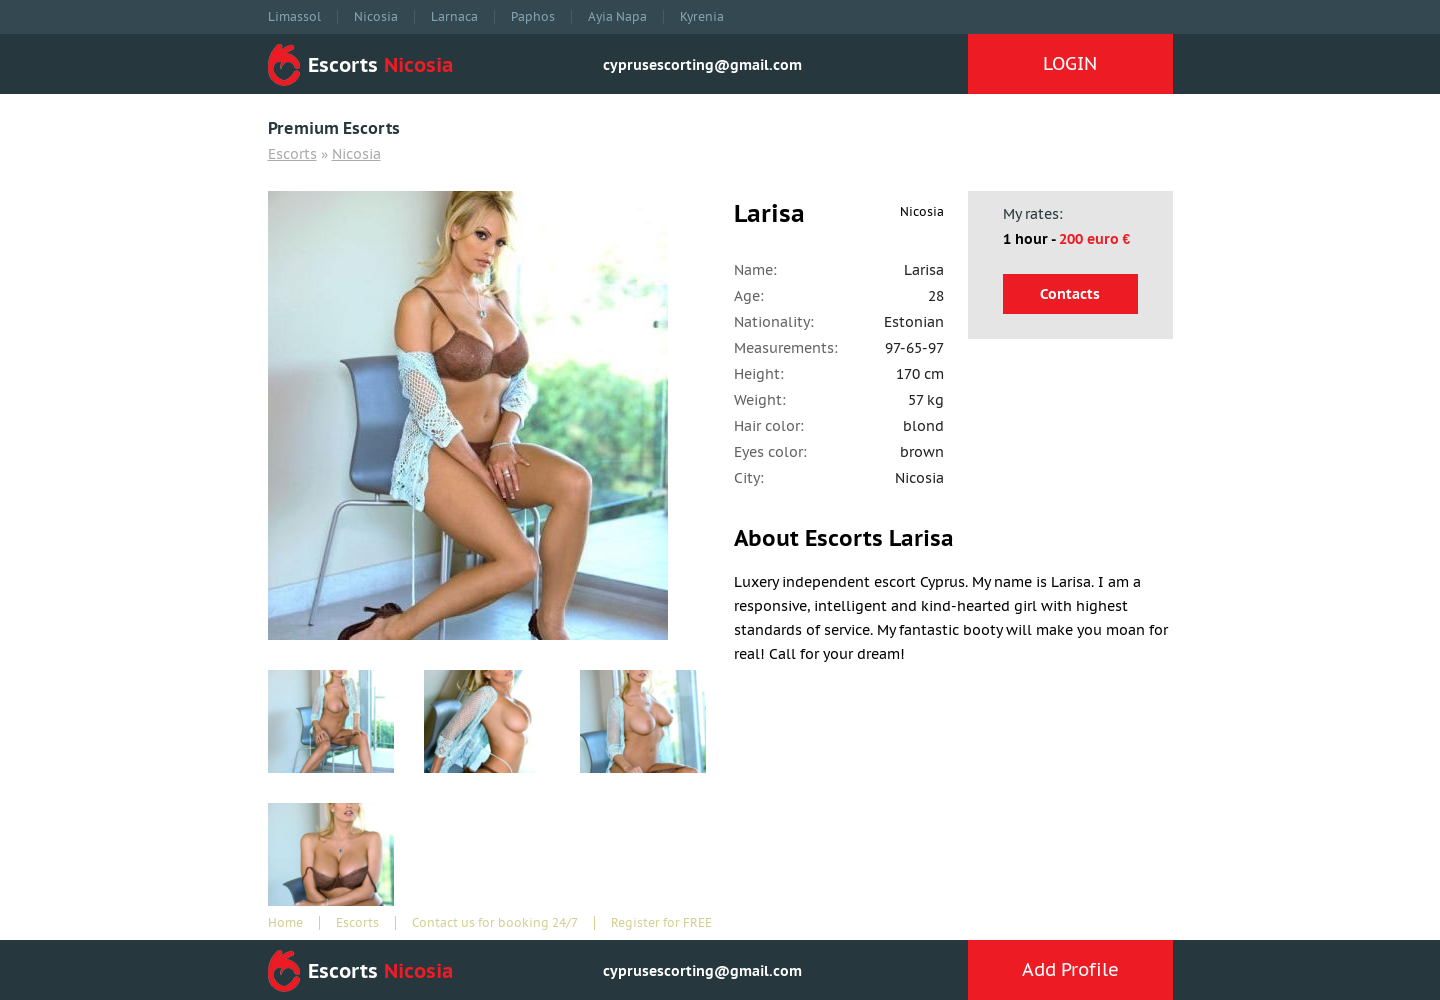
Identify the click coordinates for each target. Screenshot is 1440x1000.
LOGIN (1070, 63)
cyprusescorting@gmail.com (702, 65)
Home (285, 923)
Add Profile (1070, 969)
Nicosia (376, 17)
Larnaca (454, 17)
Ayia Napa (617, 17)
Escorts (292, 154)
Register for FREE (661, 923)
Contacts (1070, 294)
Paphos (533, 17)
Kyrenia (702, 17)
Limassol (294, 17)
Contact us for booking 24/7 (495, 923)
